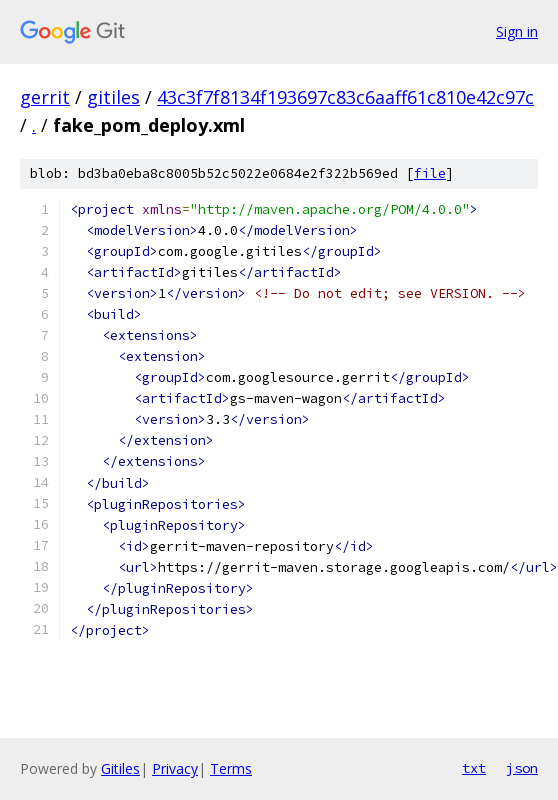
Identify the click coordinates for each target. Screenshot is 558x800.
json (522, 768)
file (430, 173)
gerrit (45, 97)
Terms (231, 768)
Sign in (517, 31)
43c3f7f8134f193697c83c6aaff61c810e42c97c (345, 97)
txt (474, 768)
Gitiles (120, 768)
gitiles (113, 97)
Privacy (175, 768)
